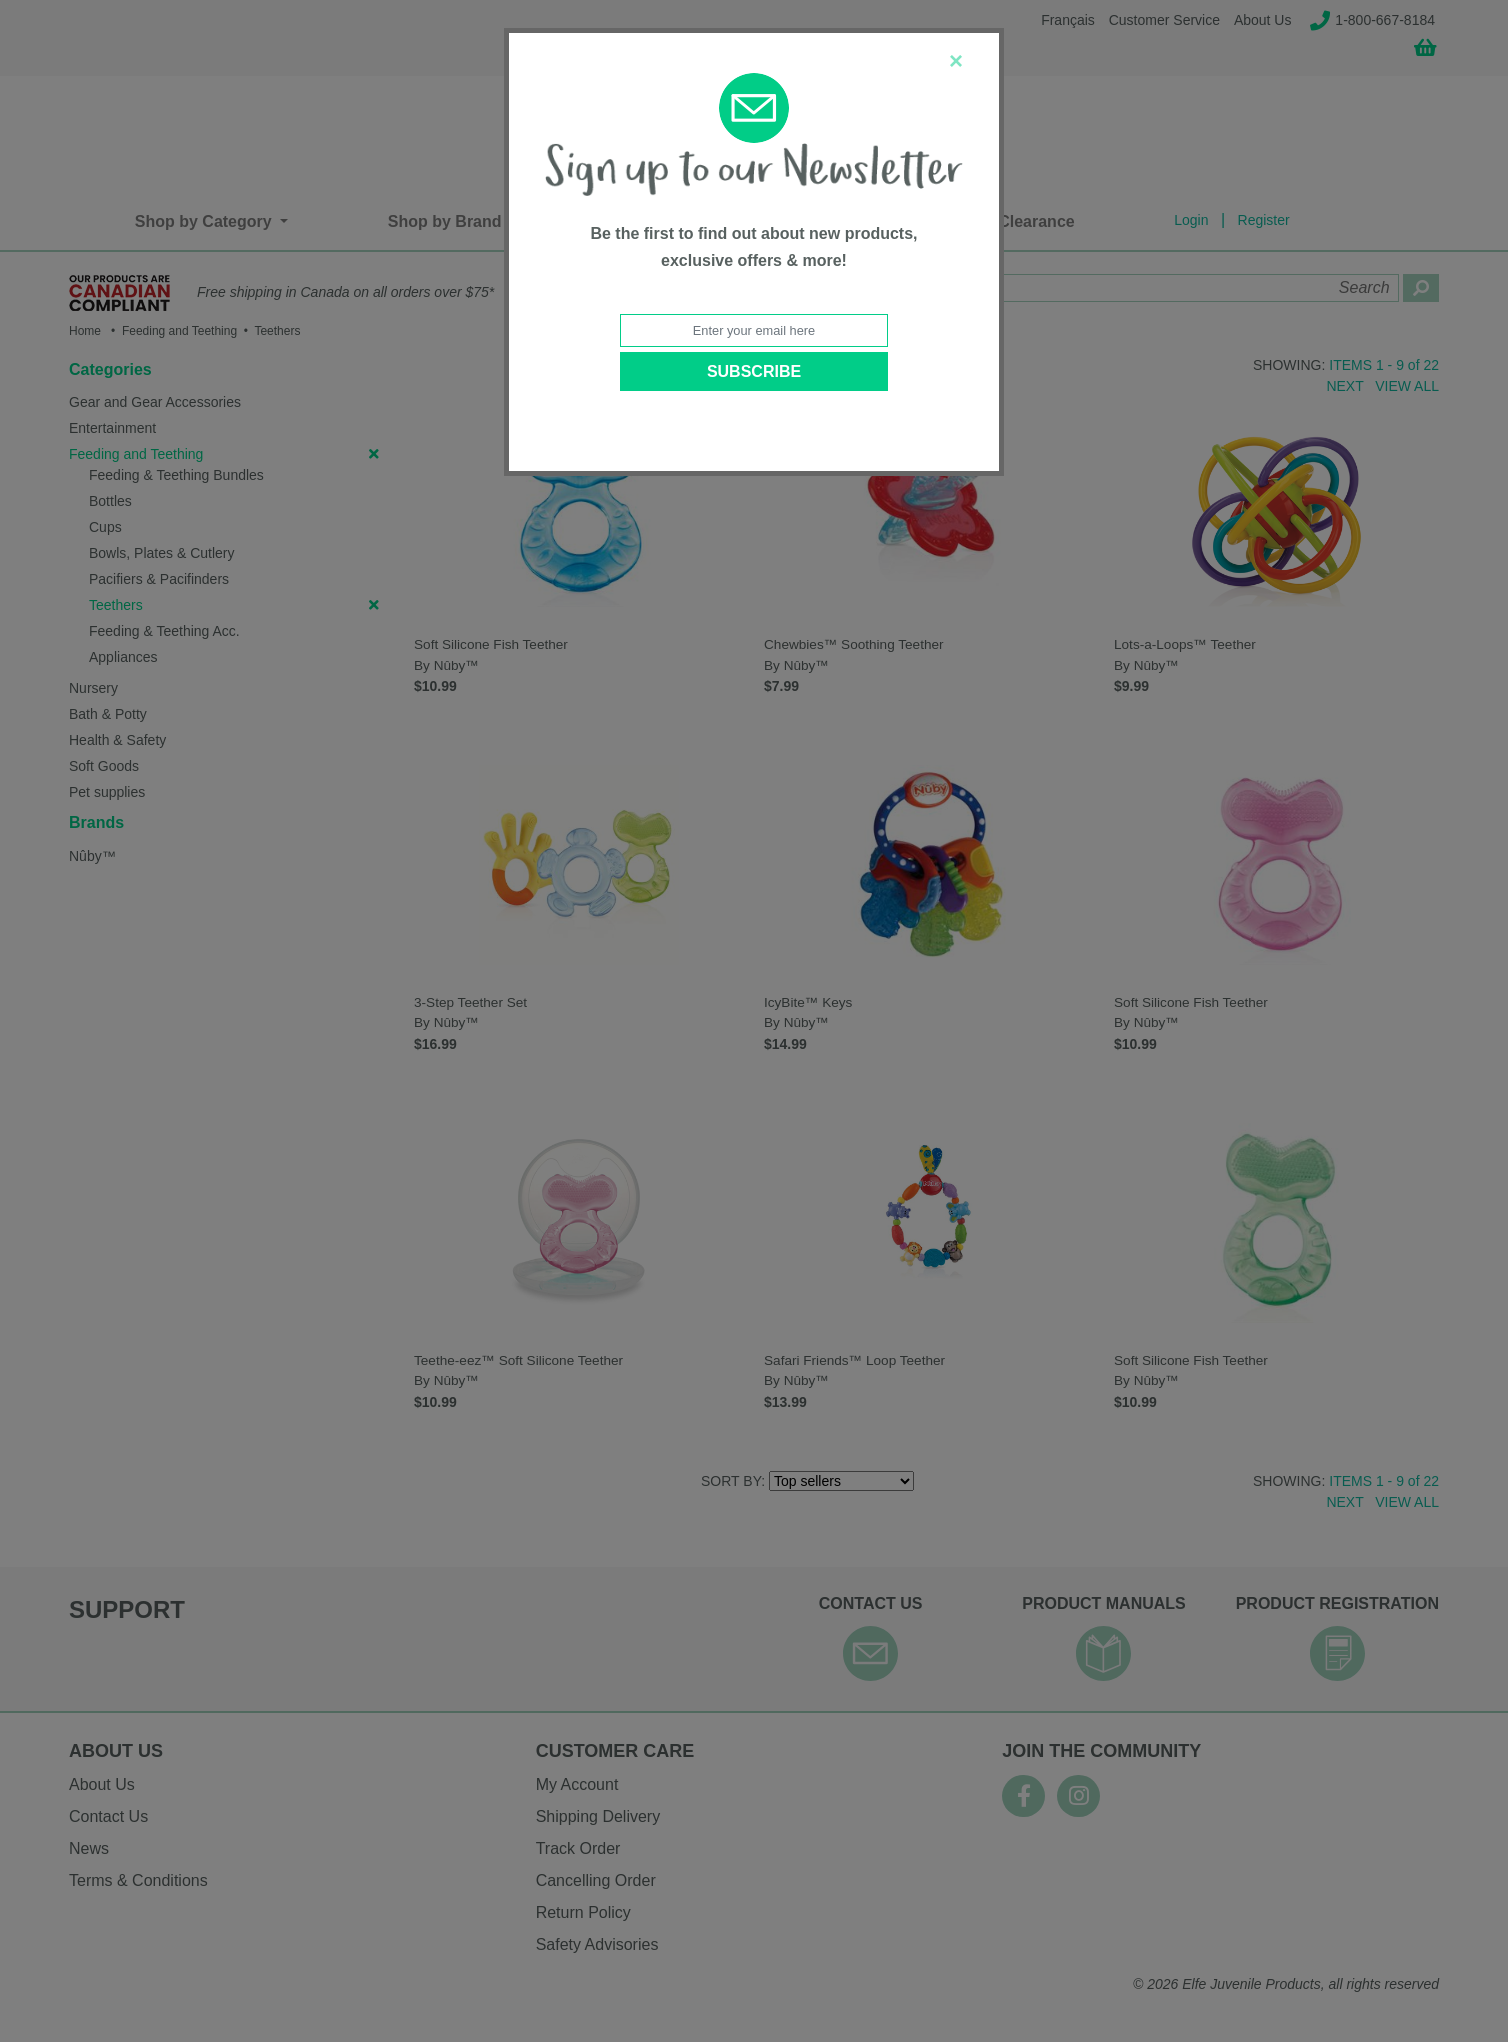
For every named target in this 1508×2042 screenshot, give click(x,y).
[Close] (956, 61)
